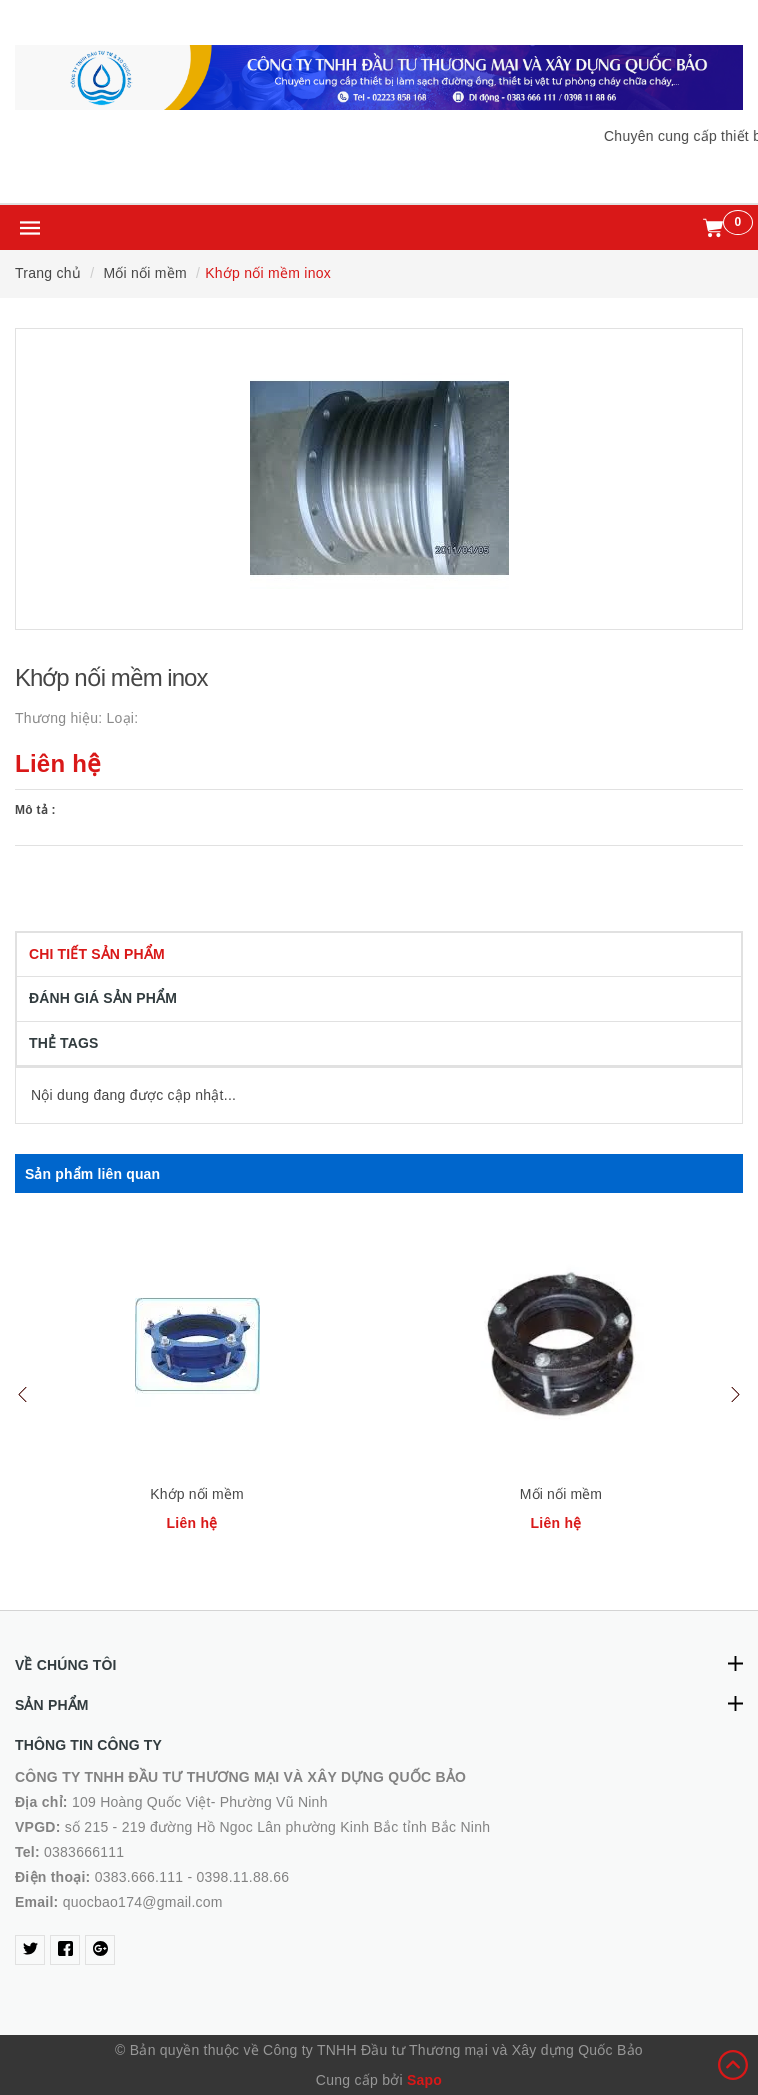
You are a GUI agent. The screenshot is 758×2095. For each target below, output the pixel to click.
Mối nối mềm (561, 1494)
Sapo (424, 2080)
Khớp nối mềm (197, 1494)
